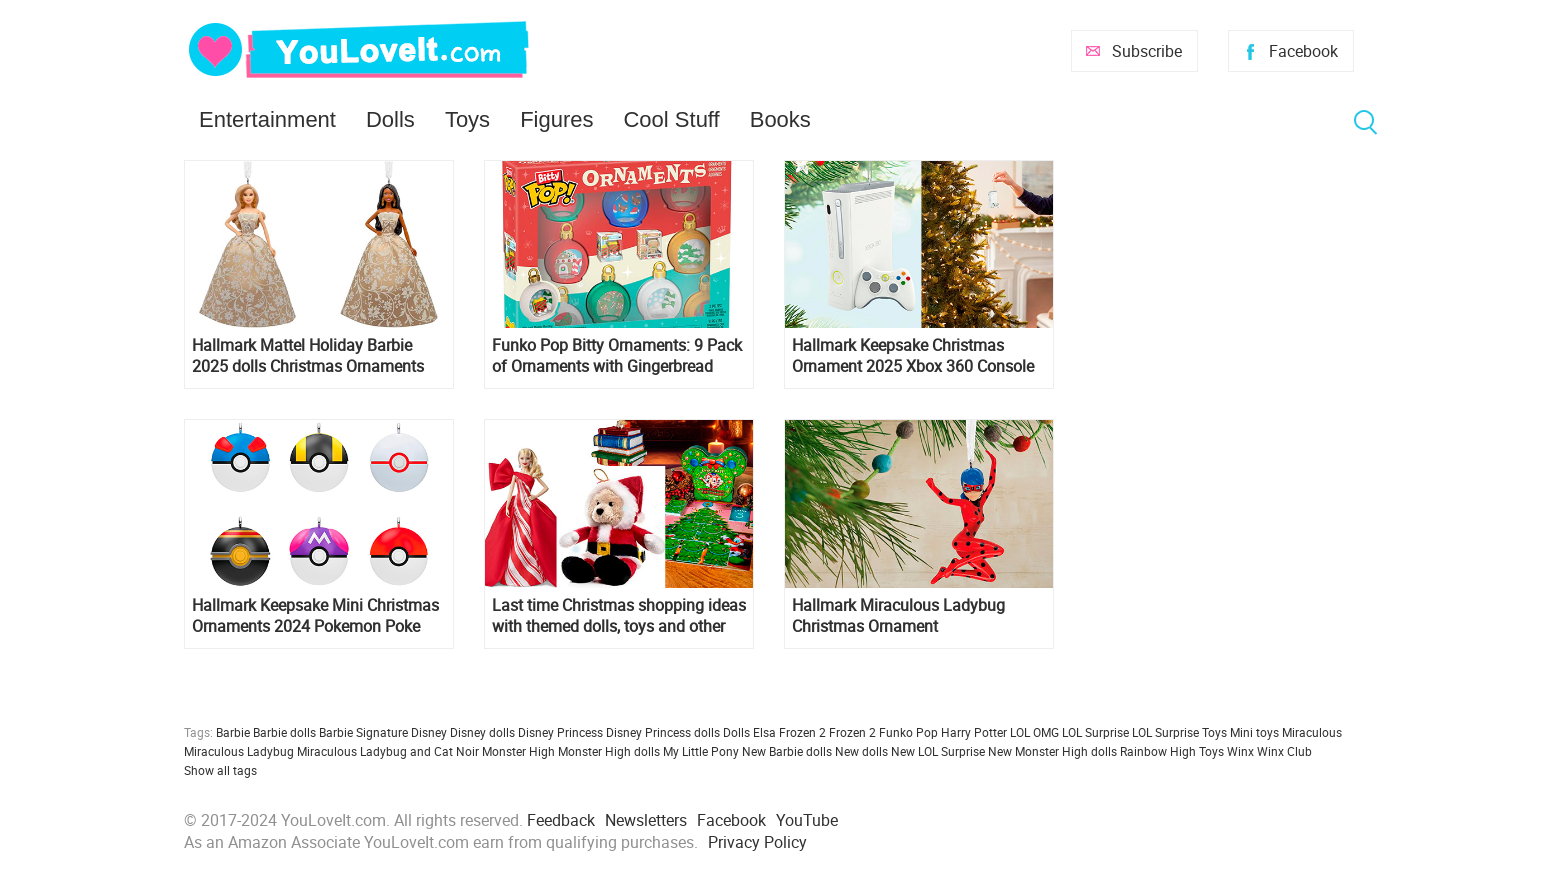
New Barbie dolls (787, 751)
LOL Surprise (1095, 732)
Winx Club (1284, 751)
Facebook (1303, 51)
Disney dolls (482, 732)
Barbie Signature (363, 732)
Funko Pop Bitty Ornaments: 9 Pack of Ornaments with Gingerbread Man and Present (617, 356)
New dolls (861, 751)
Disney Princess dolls (663, 732)
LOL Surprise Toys (1179, 732)
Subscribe (1147, 51)
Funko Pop (908, 732)
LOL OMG (1034, 732)
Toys (467, 119)
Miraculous (1312, 732)
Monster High (518, 751)
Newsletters (646, 820)
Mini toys (1254, 732)
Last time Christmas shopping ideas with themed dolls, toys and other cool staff (619, 616)
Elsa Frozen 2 (789, 732)
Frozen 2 (852, 732)
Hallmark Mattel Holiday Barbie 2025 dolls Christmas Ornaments (308, 356)
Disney (429, 732)
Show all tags (220, 770)
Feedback (561, 820)
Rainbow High (1158, 751)
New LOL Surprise (938, 751)
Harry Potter (974, 732)
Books (780, 119)
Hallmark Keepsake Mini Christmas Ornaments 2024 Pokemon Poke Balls (315, 616)
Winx (1240, 751)
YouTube (807, 820)
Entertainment (267, 119)
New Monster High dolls (1052, 751)
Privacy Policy (757, 842)
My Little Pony (701, 751)
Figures (556, 119)
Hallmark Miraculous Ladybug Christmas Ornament (898, 616)
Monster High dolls (609, 751)
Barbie (233, 732)
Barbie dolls (284, 732)
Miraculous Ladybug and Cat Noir (388, 751)
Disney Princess (560, 732)
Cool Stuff (671, 119)
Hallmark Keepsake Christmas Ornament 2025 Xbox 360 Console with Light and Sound (913, 356)
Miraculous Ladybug (239, 751)
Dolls (390, 119)
